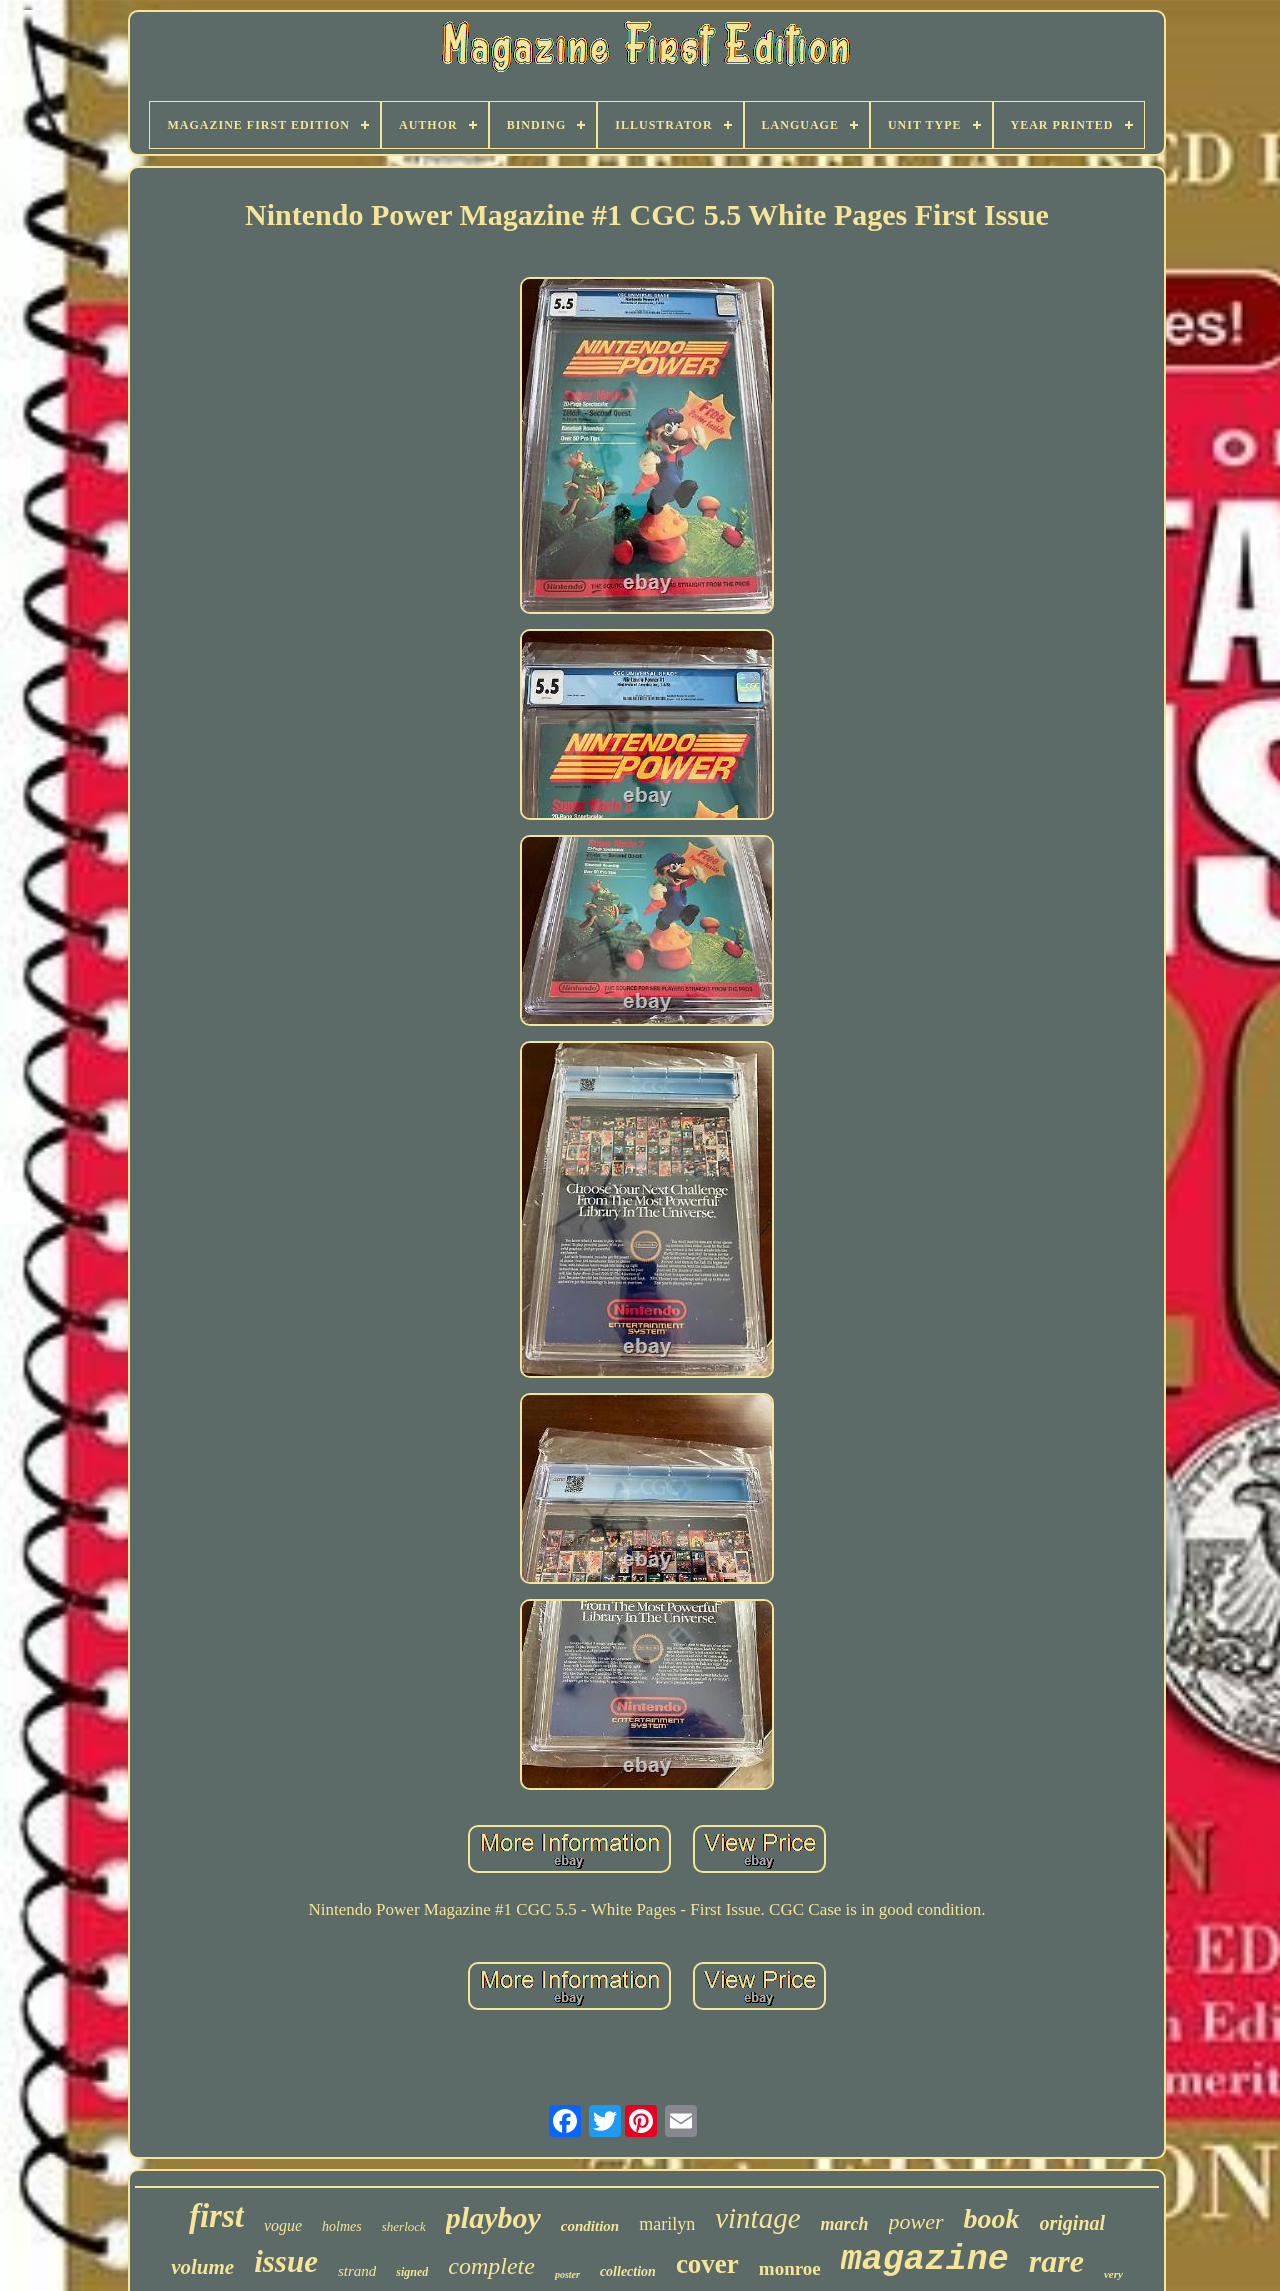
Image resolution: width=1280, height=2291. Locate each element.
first (216, 2216)
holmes (342, 2226)
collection (628, 2271)
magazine (925, 2260)
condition (590, 2226)
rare (1056, 2261)
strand (357, 2271)
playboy (493, 2217)
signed (412, 2272)
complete (491, 2266)
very (1113, 2274)
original (1073, 2223)
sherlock (404, 2226)
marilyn (667, 2224)
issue (286, 2261)
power (916, 2221)
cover (707, 2264)
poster (567, 2274)
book (992, 2218)
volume (202, 2267)
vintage (757, 2218)
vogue (283, 2225)
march (845, 2224)
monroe (790, 2268)
